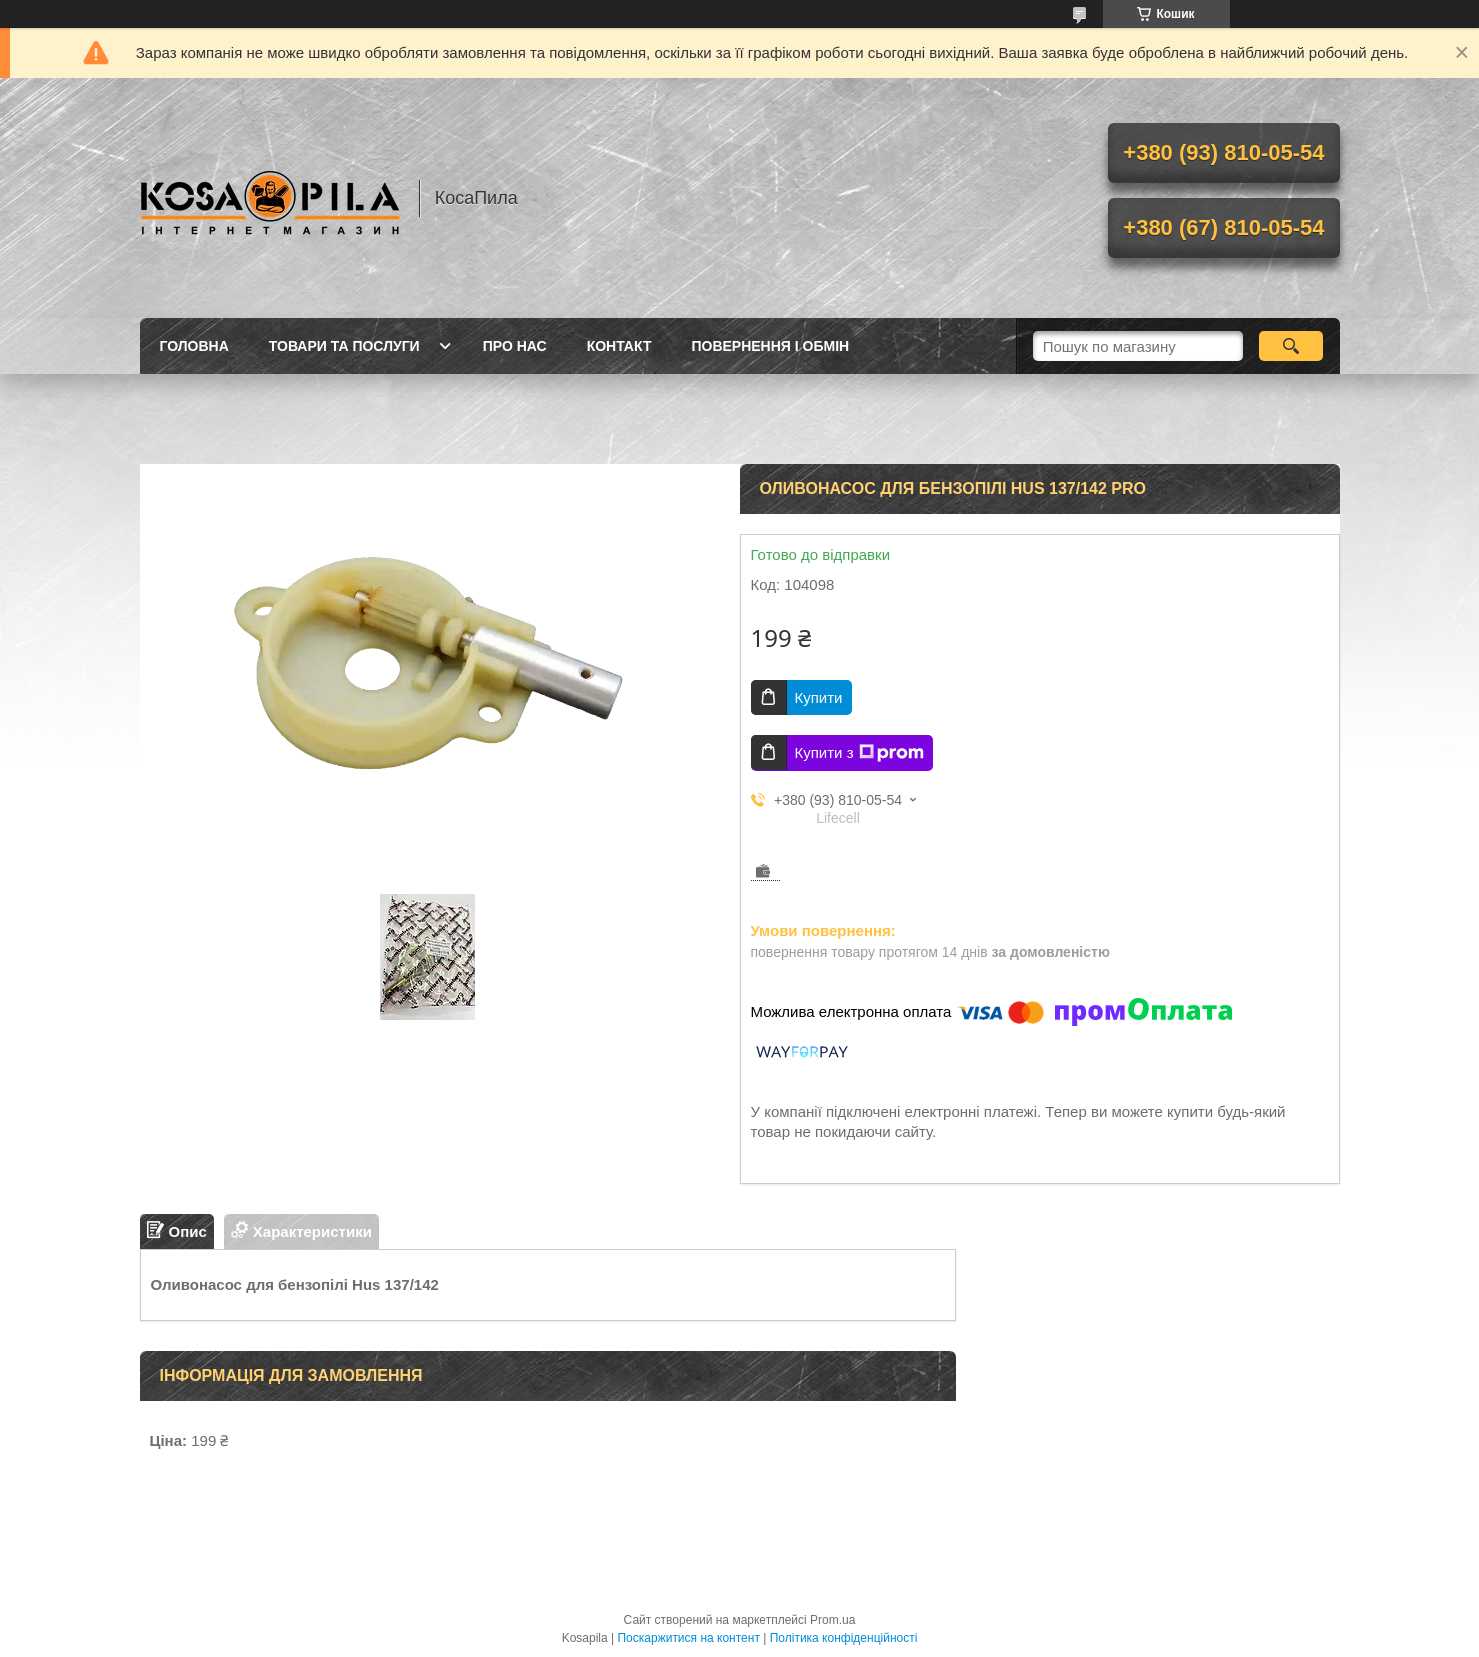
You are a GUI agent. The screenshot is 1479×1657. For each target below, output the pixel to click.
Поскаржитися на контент (688, 1638)
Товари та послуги (344, 346)
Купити (819, 697)
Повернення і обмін (770, 346)
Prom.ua (832, 1620)
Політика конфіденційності (844, 1638)
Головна (194, 346)
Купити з (859, 753)
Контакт (619, 346)
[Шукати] (1291, 346)
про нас (515, 346)
